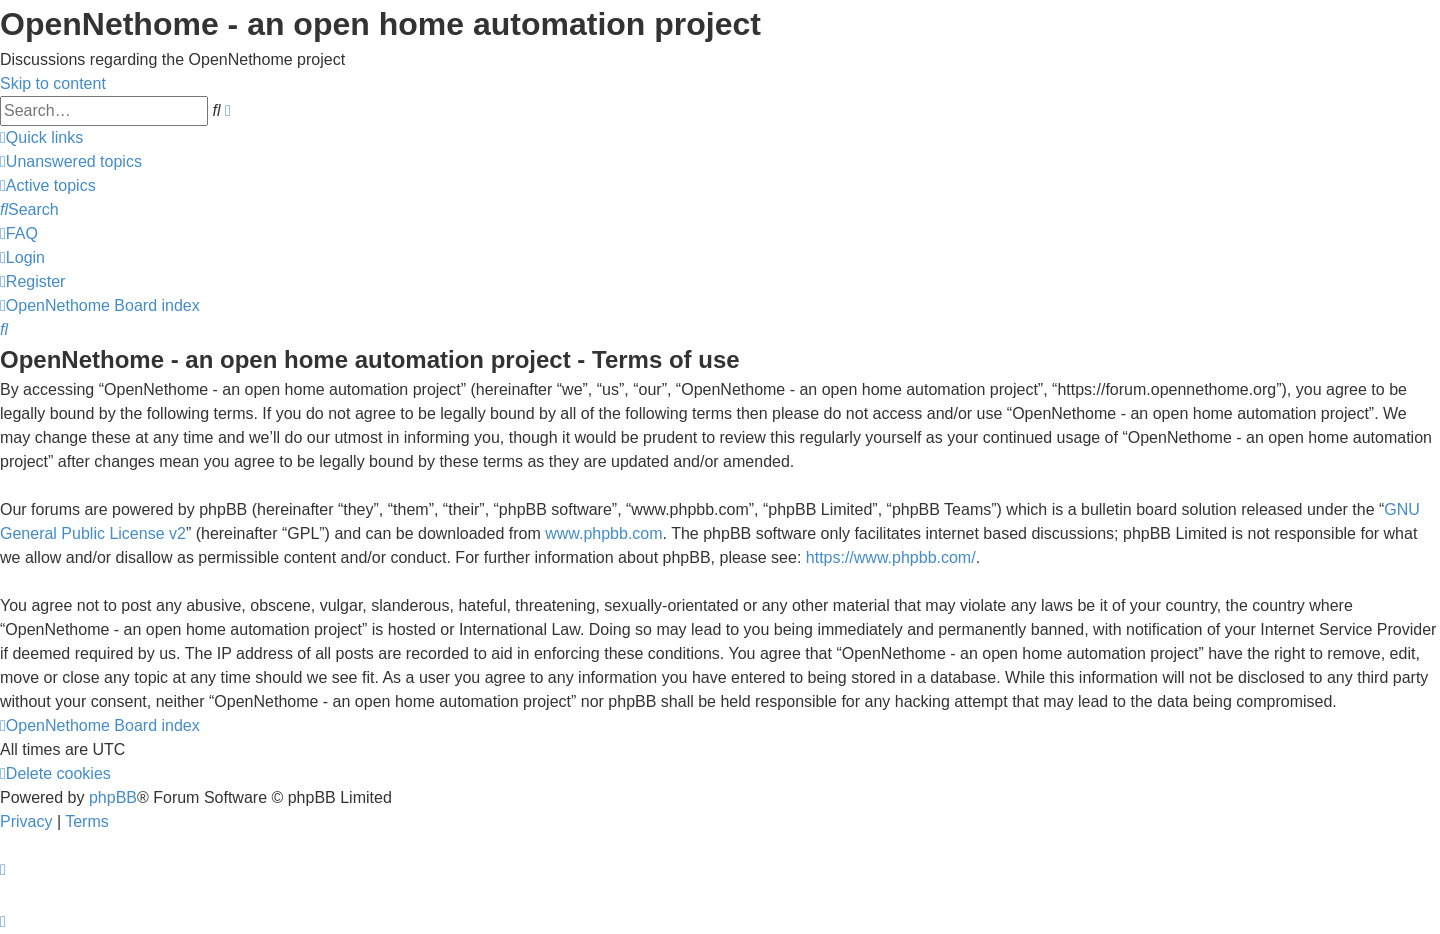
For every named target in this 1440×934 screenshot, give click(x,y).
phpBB (113, 797)
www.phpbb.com (603, 533)
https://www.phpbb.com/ (891, 557)
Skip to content (53, 83)
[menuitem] (71, 161)
